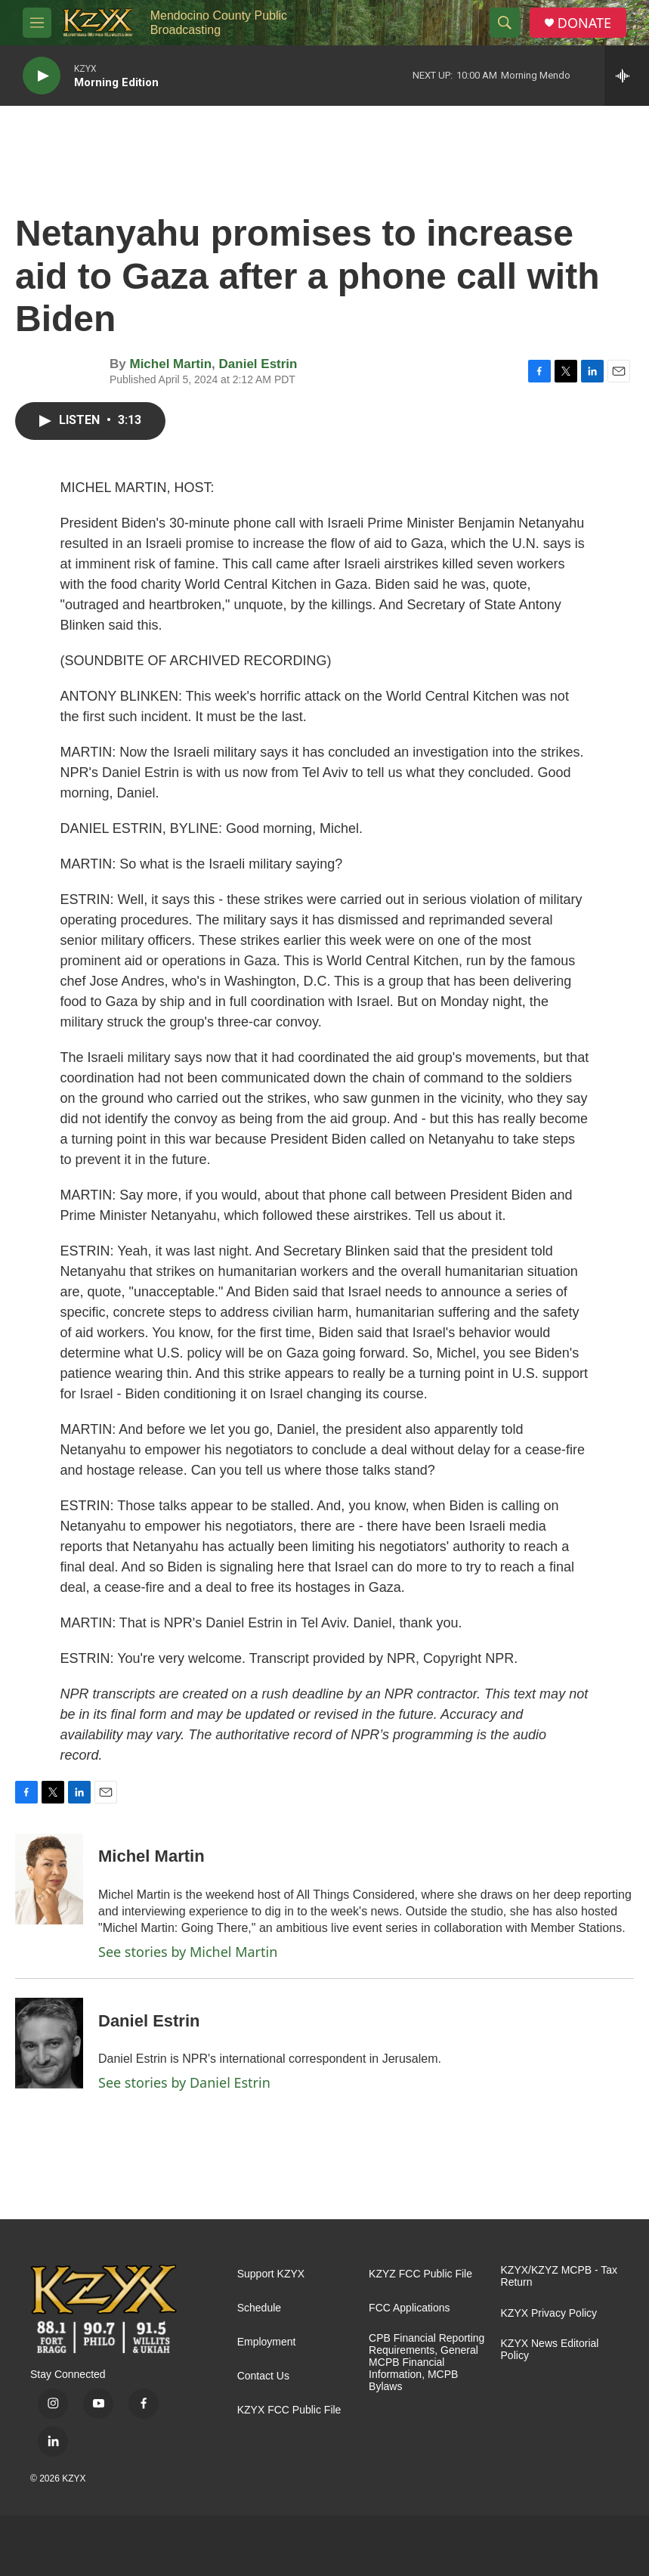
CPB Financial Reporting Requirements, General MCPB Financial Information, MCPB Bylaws (426, 2362)
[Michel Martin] (49, 1879)
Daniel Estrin (258, 364)
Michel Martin (170, 364)
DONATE (584, 23)
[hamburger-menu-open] (37, 23)
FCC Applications (409, 2308)
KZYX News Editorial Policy (550, 2349)
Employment (266, 2342)
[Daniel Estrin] (49, 2043)
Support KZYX (271, 2274)
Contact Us (263, 2376)
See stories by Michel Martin (187, 1952)
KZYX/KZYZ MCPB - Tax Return (559, 2276)
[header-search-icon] (505, 23)
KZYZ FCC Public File (420, 2274)
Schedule (259, 2308)
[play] (41, 76)
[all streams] (626, 75)
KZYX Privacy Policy (549, 2313)
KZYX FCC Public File (289, 2410)
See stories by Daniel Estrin (184, 2082)
